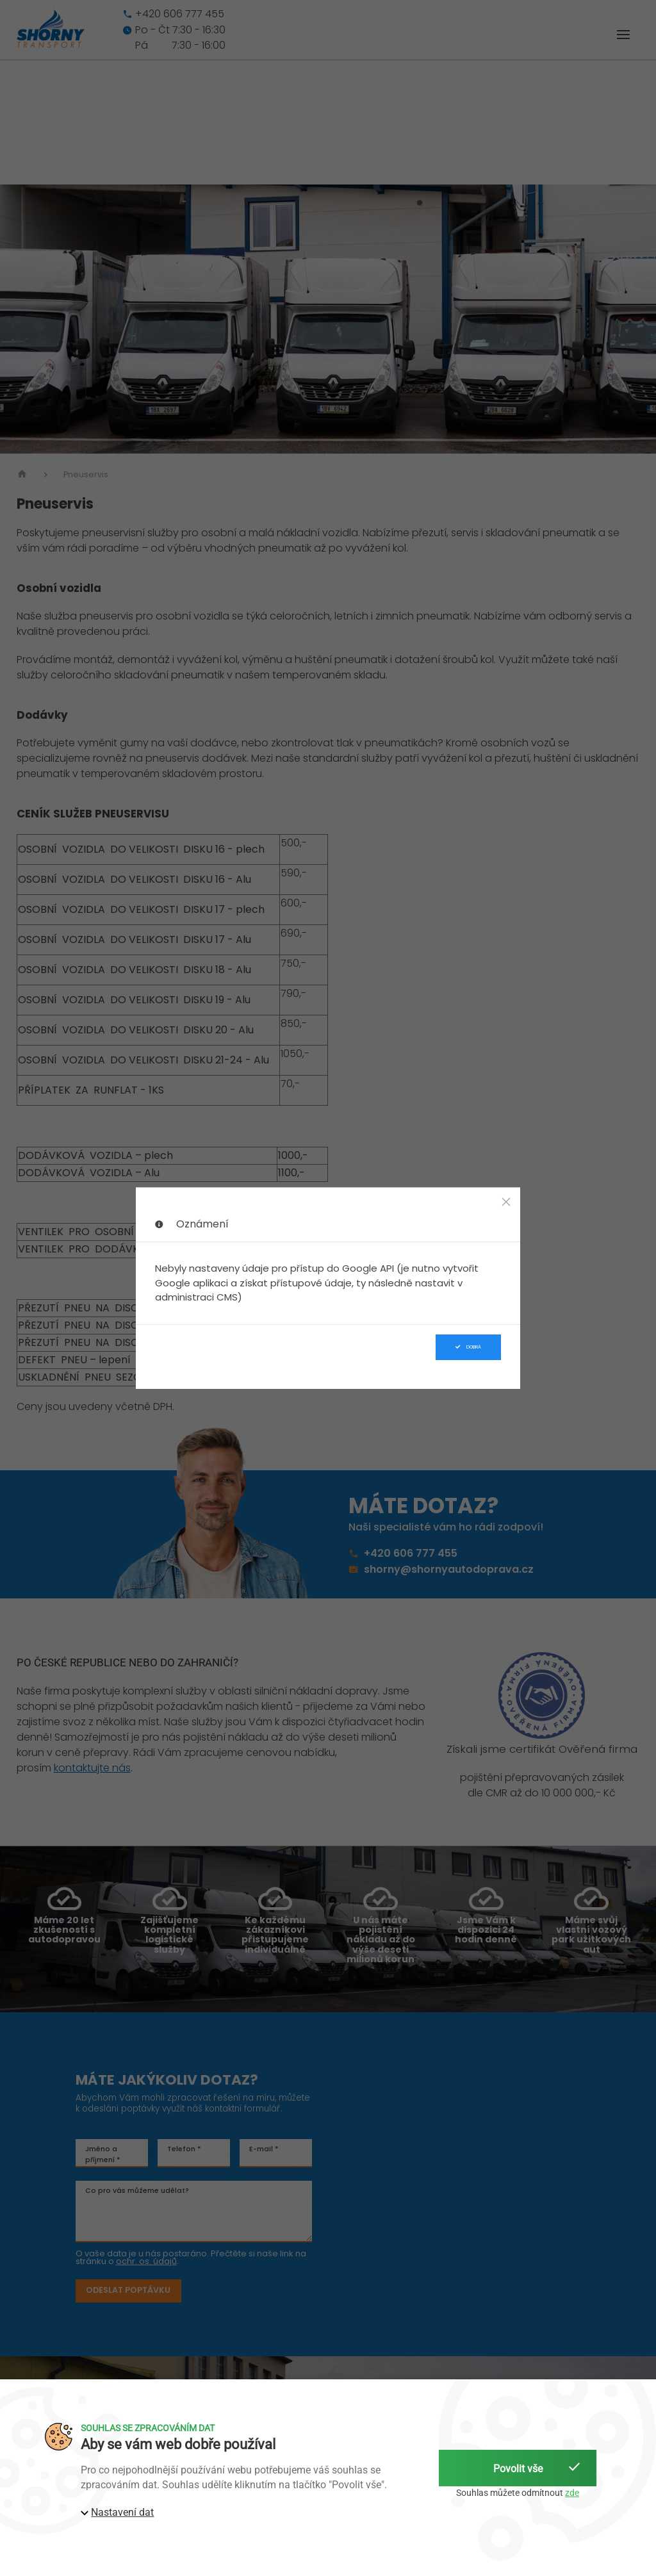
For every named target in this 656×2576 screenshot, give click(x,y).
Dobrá (468, 1346)
